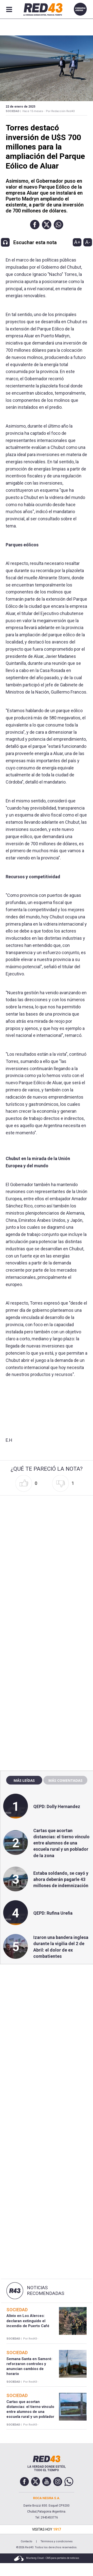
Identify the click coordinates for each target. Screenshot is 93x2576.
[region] (47, 1660)
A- (87, 242)
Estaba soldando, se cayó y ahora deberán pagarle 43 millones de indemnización (60, 1879)
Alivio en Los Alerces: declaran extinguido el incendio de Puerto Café (27, 2320)
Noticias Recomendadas (45, 2290)
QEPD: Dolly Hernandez (56, 1806)
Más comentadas (65, 1780)
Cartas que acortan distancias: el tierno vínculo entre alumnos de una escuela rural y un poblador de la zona (61, 1843)
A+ (77, 242)
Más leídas (24, 1780)
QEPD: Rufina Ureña (53, 1913)
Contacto (26, 2541)
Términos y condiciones (56, 2541)
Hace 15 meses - (33, 111)
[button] (34, 224)
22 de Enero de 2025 (20, 106)
